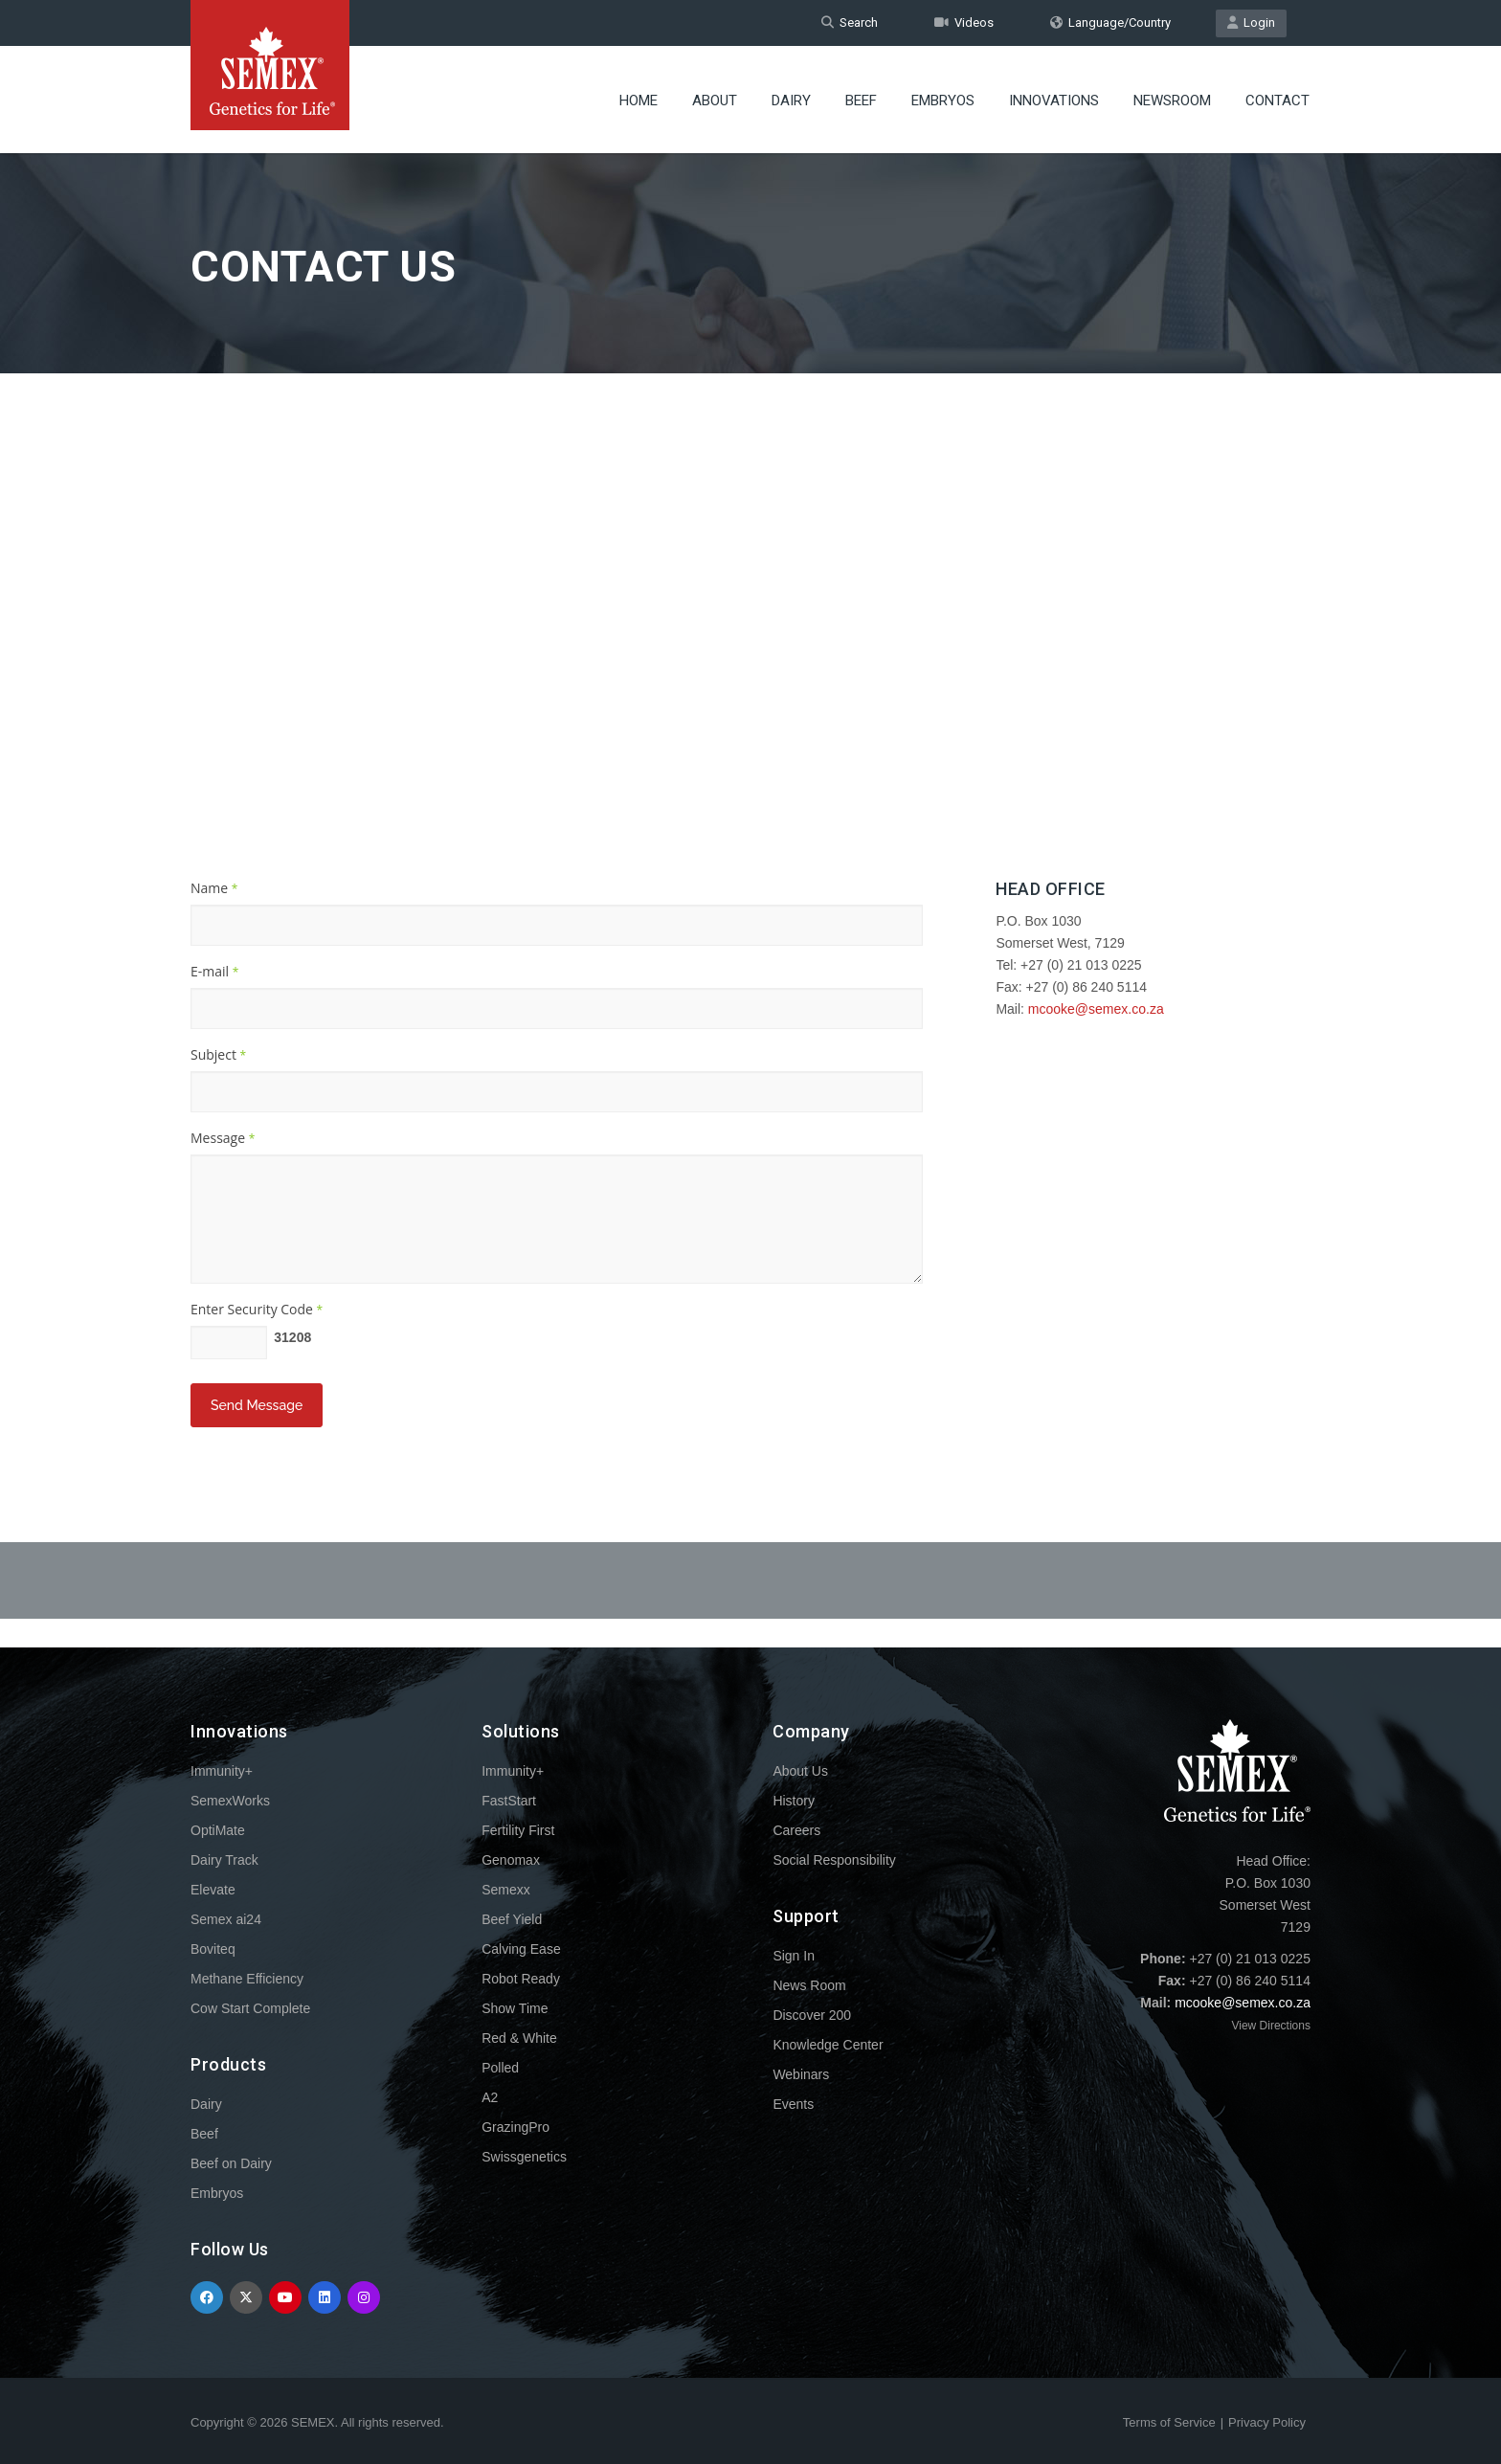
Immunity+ (221, 1771)
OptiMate (217, 1830)
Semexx (506, 1889)
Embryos (943, 100)
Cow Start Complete (250, 2008)
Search (849, 22)
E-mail (214, 971)
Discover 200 (812, 2015)
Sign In (794, 1955)
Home (638, 100)
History (794, 1800)
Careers (796, 1830)
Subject (218, 1054)
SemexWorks (230, 1800)
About (714, 100)
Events (793, 2104)
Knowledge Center (828, 2044)
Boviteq (212, 1949)
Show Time (515, 2008)
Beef (861, 100)
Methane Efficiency (246, 1978)
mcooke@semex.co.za (1096, 1009)
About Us (800, 1771)
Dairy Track (224, 1860)
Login (1251, 22)
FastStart (509, 1800)
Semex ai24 (225, 1919)
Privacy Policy (1267, 2422)
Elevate (212, 1889)
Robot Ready (521, 1978)
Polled (500, 2067)
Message (222, 1138)
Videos (964, 22)
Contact (1277, 100)
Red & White (519, 2038)
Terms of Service (1169, 2422)
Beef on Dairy (231, 2163)
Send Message (256, 1405)
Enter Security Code (256, 1309)
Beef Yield (512, 1919)
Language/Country (1110, 22)
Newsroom (1172, 100)
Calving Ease (521, 1949)
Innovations (1054, 100)
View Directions (1270, 2025)
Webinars (801, 2074)
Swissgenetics (524, 2156)
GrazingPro (515, 2127)
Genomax (511, 1860)
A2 (490, 2097)
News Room (809, 1985)
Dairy (791, 100)
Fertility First (518, 1830)
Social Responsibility (834, 1860)
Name (213, 888)
